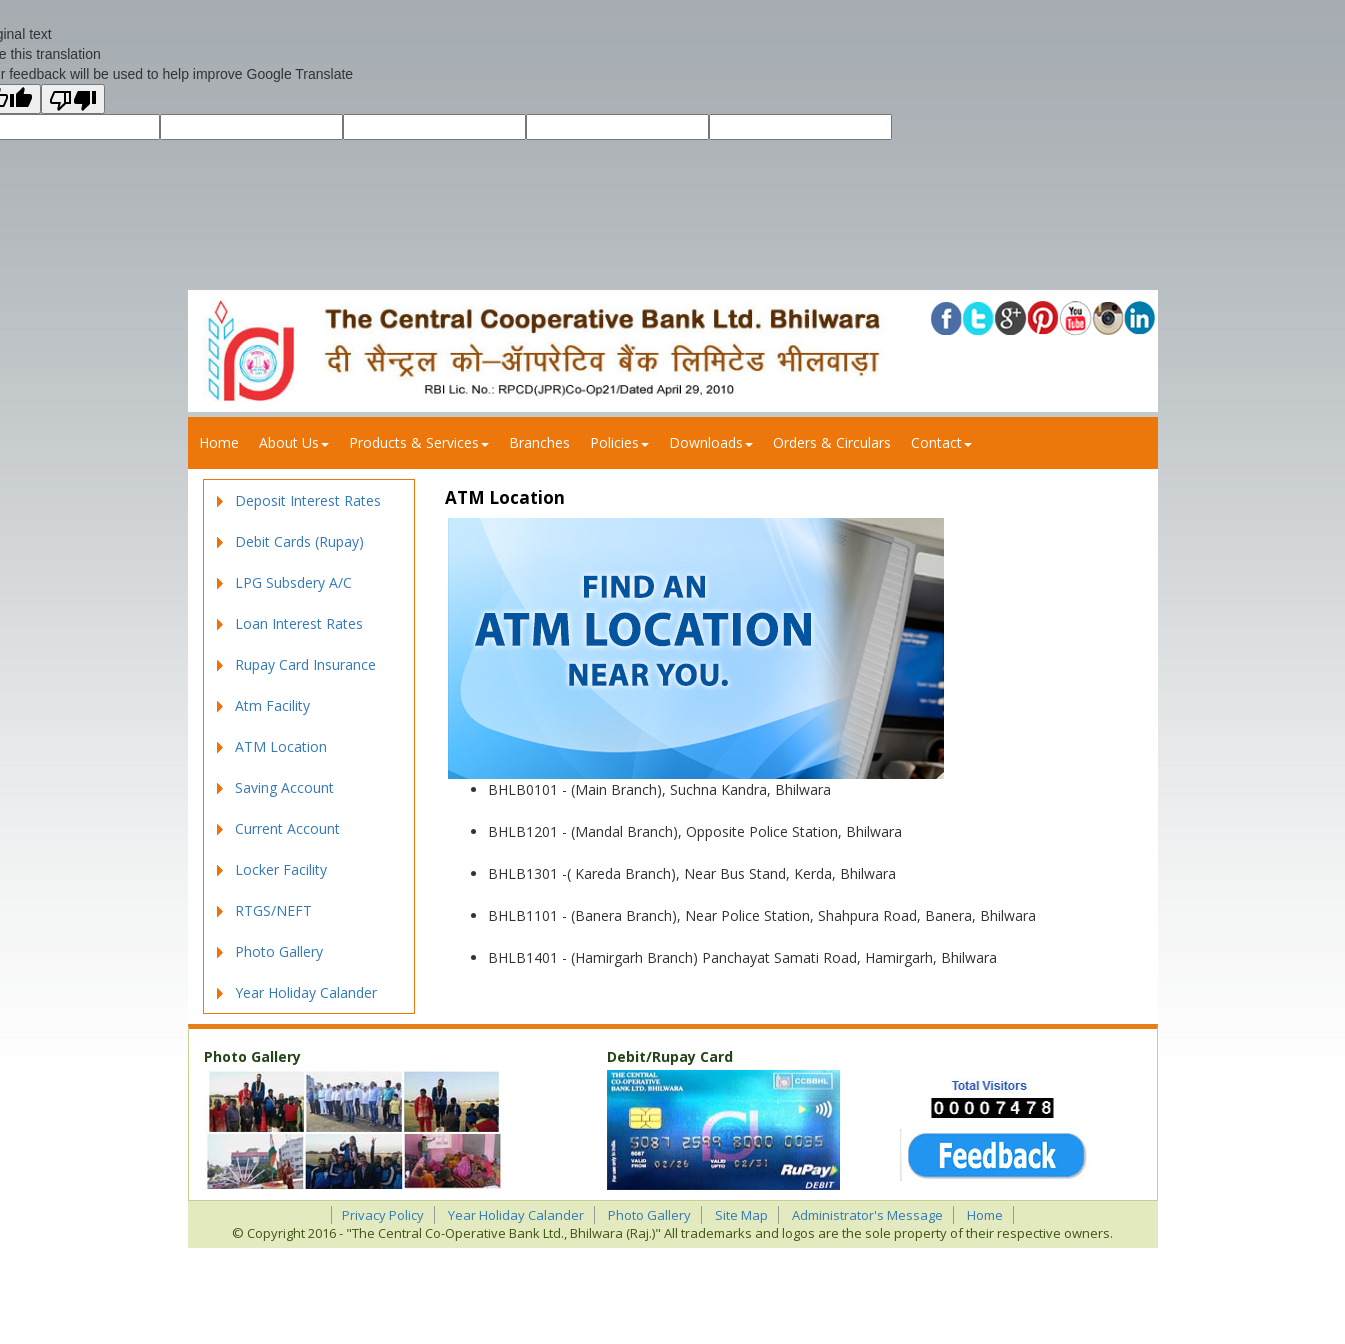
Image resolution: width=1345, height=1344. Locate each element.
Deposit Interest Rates (308, 500)
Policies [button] (619, 442)
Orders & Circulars (832, 442)
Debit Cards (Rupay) (299, 541)
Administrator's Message (867, 1215)
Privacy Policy (383, 1215)
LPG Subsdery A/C (293, 582)
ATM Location (281, 746)
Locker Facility (281, 869)
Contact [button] (941, 442)
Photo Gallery (279, 951)
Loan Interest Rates (299, 623)
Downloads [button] (711, 442)
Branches (539, 442)
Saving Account (284, 787)
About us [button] (294, 442)
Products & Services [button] (419, 442)
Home (219, 442)
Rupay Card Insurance (305, 664)
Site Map (741, 1215)
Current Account (287, 828)
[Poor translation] (73, 99)
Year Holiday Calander (306, 992)
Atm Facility (272, 705)
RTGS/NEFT (273, 910)
